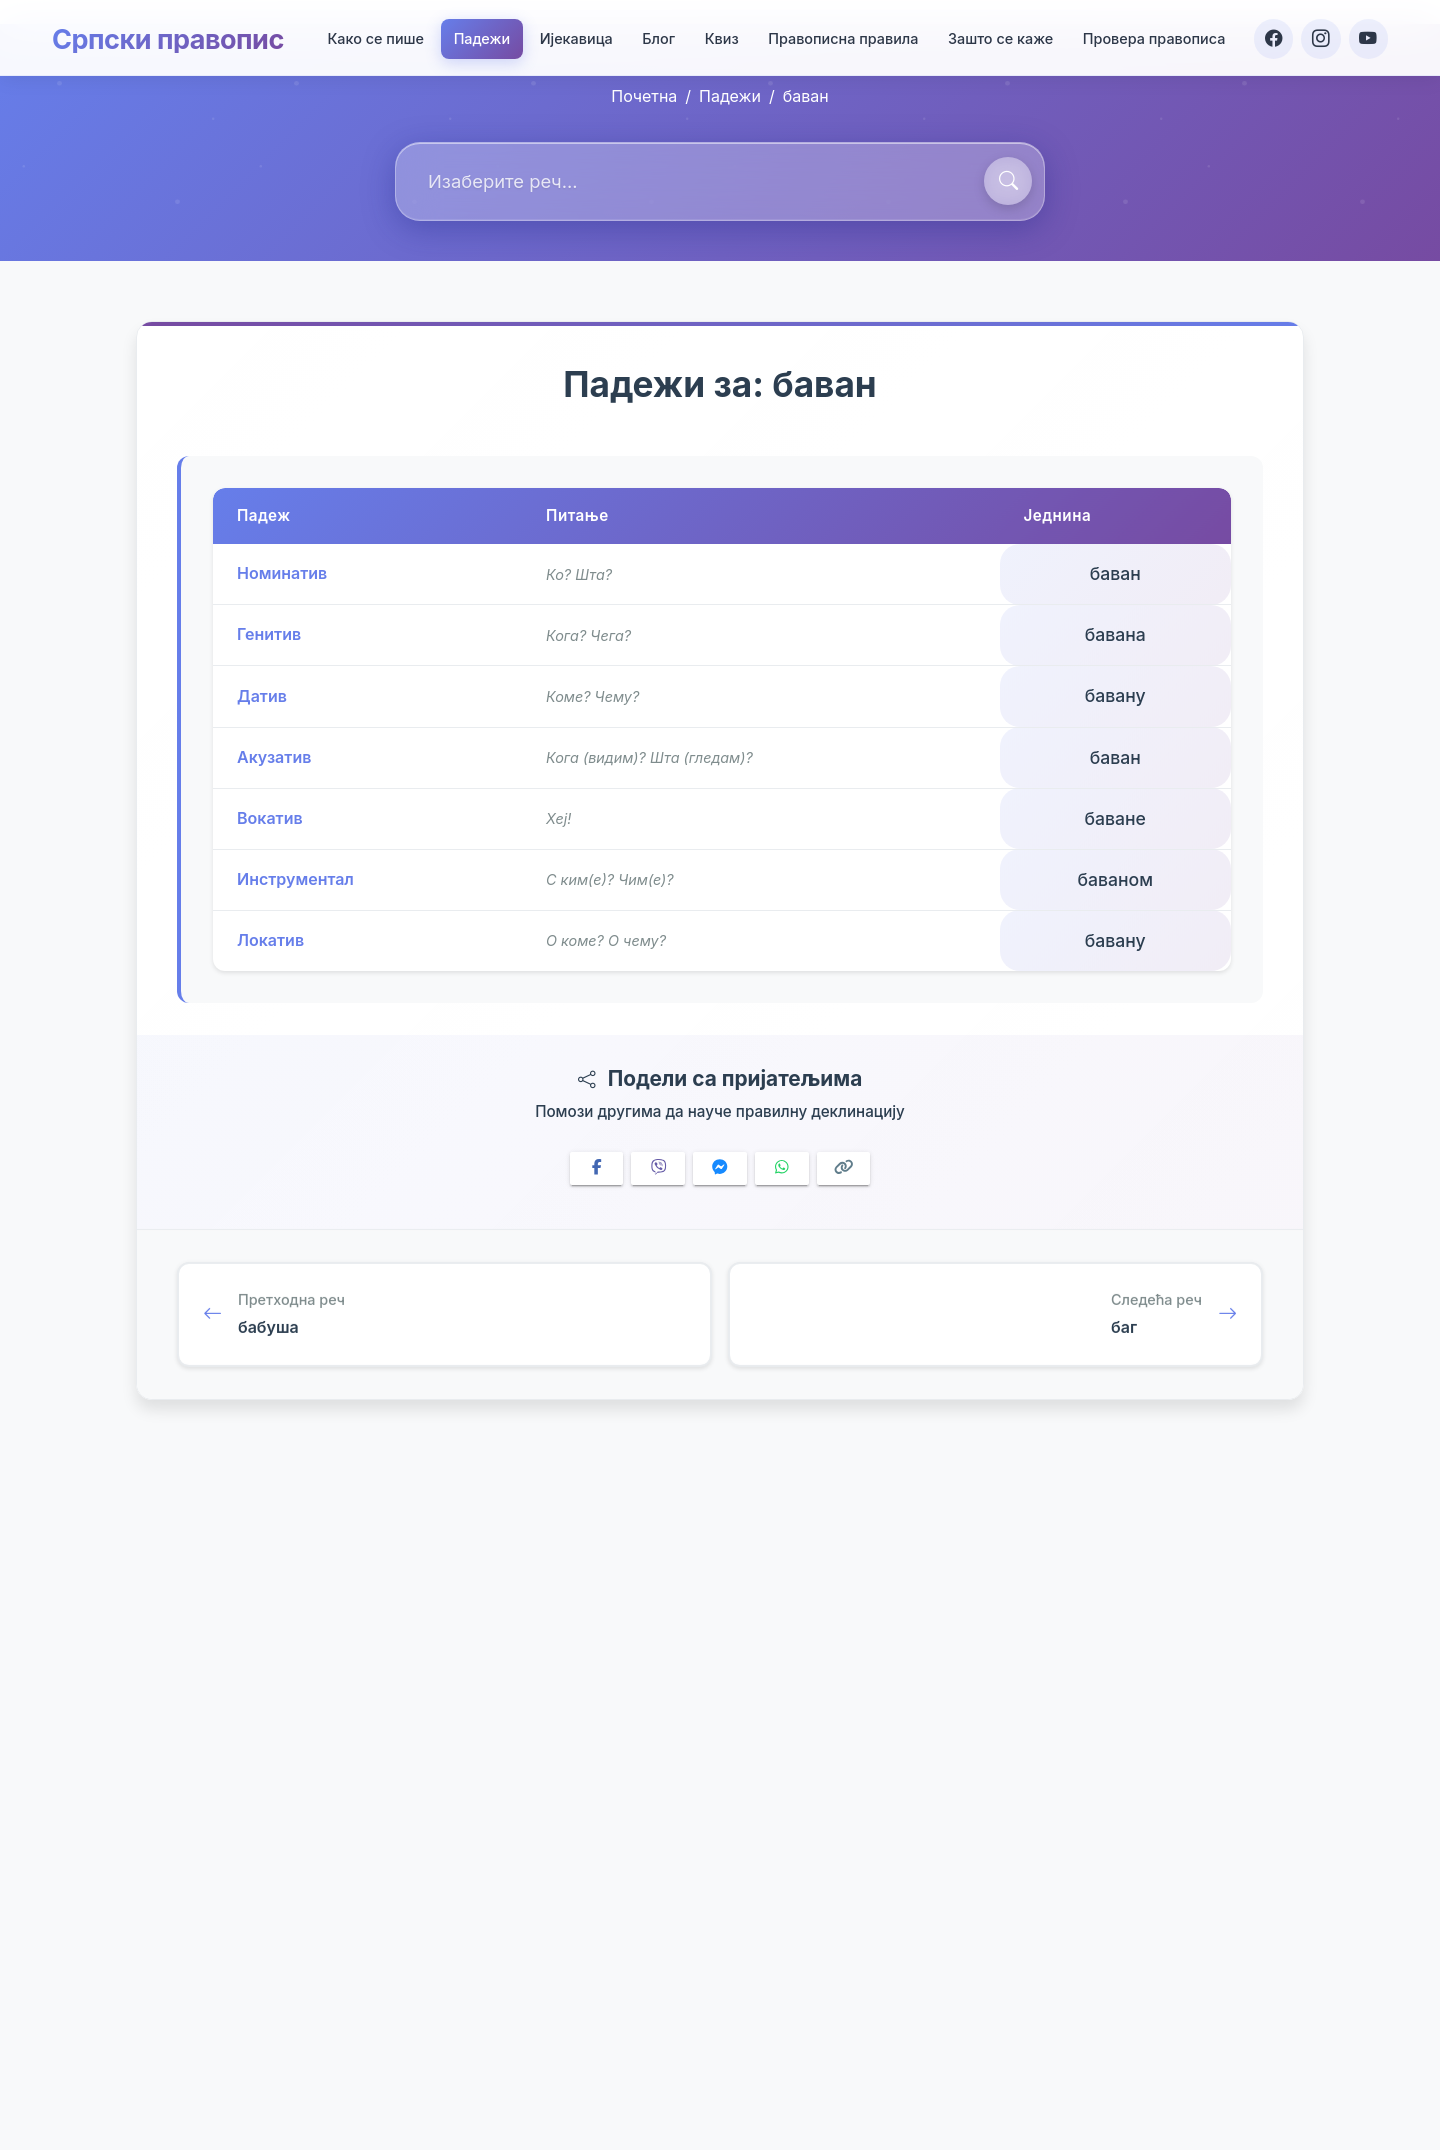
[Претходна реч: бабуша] (444, 1317)
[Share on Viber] (658, 1168)
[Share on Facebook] (597, 1168)
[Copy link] (844, 1168)
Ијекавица (574, 36)
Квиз (720, 36)
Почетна (644, 96)
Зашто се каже (998, 36)
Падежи (480, 36)
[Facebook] (1272, 36)
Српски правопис (172, 36)
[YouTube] (1368, 36)
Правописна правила (841, 36)
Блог (656, 36)
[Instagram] (1320, 36)
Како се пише (373, 36)
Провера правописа (1152, 36)
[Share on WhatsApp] (782, 1168)
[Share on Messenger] (720, 1168)
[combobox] (720, 181)
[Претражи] (1008, 181)
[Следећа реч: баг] (995, 1317)
